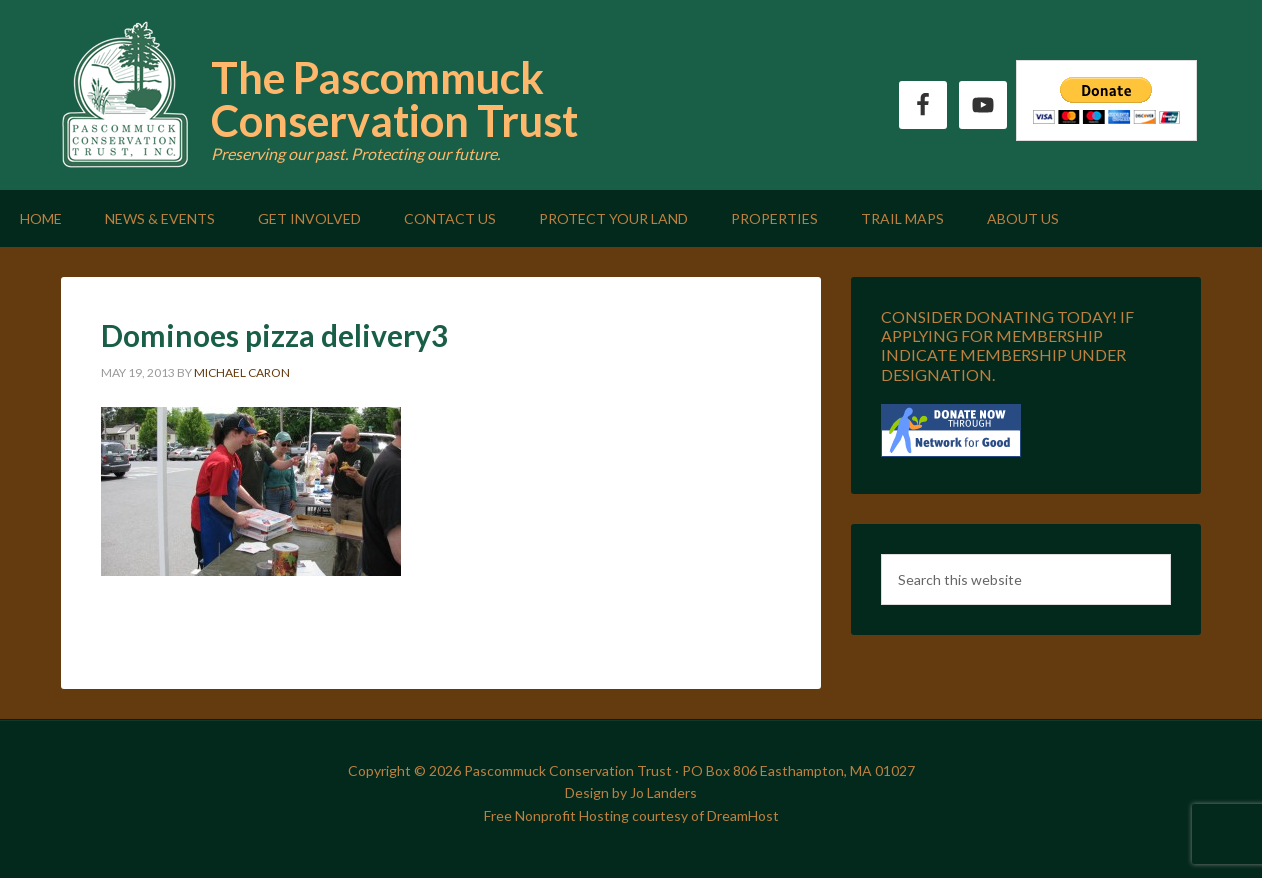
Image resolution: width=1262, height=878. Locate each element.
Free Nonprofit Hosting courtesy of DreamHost (631, 815)
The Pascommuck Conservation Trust (394, 99)
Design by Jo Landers (631, 792)
